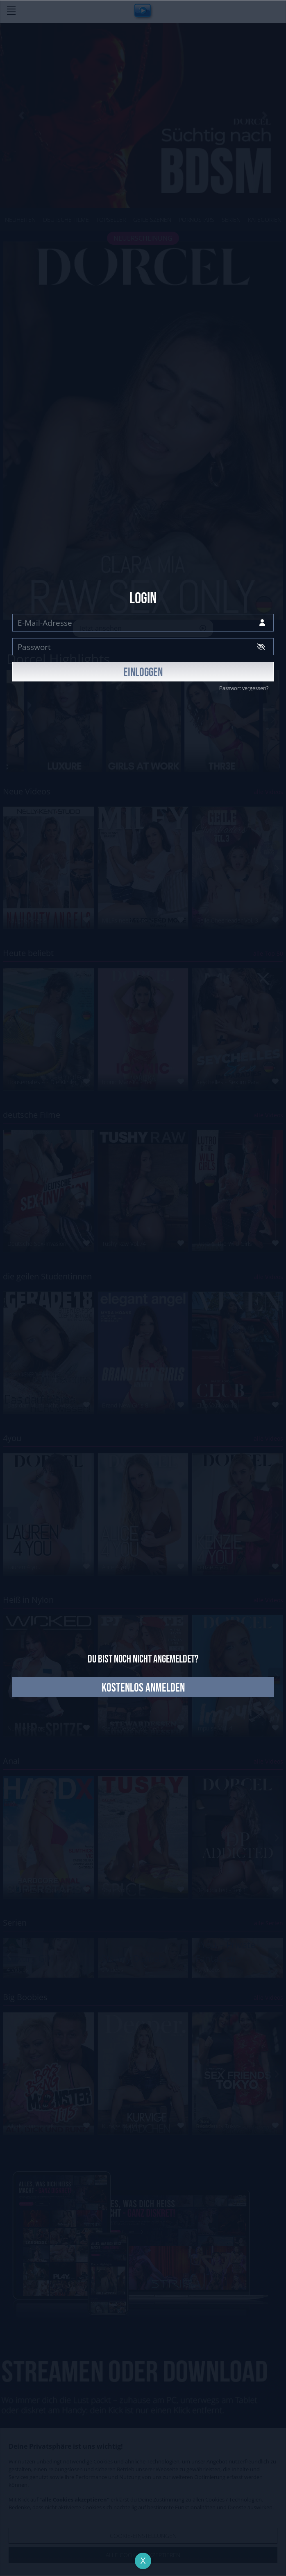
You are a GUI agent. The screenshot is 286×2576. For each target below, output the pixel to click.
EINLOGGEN (143, 672)
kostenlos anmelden (143, 1688)
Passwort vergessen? (243, 688)
